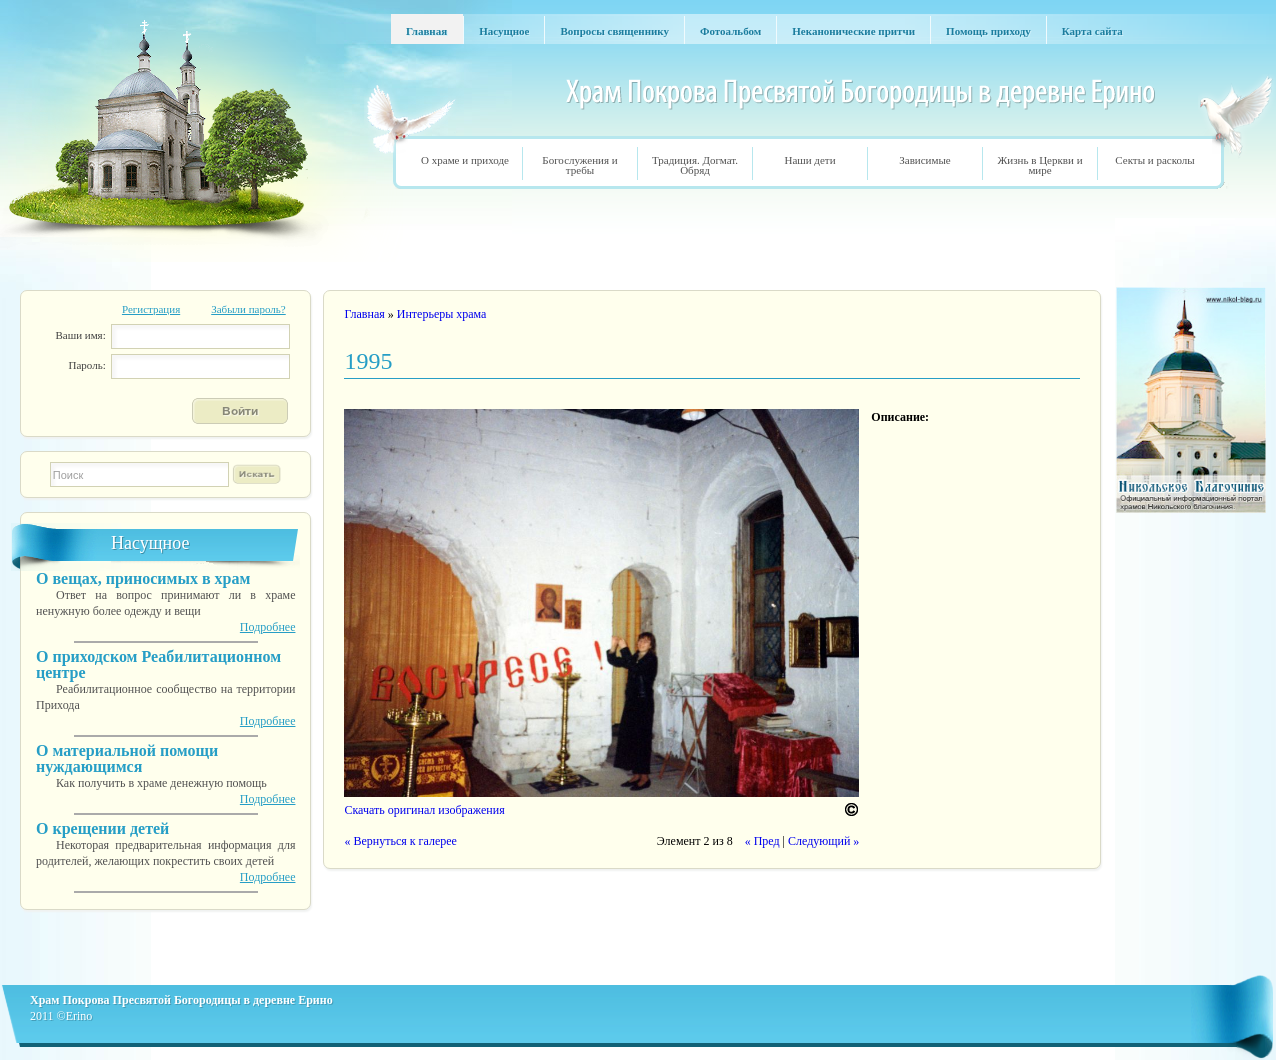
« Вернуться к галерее (400, 841)
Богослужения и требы (579, 165)
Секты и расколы (1154, 160)
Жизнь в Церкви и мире (1039, 165)
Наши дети (809, 160)
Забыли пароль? (248, 309)
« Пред (762, 841)
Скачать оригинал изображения (424, 810)
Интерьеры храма (442, 314)
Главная (364, 314)
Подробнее (268, 627)
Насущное (150, 543)
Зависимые (924, 160)
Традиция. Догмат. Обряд (695, 165)
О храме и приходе (465, 160)
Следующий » (823, 841)
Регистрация (151, 309)
